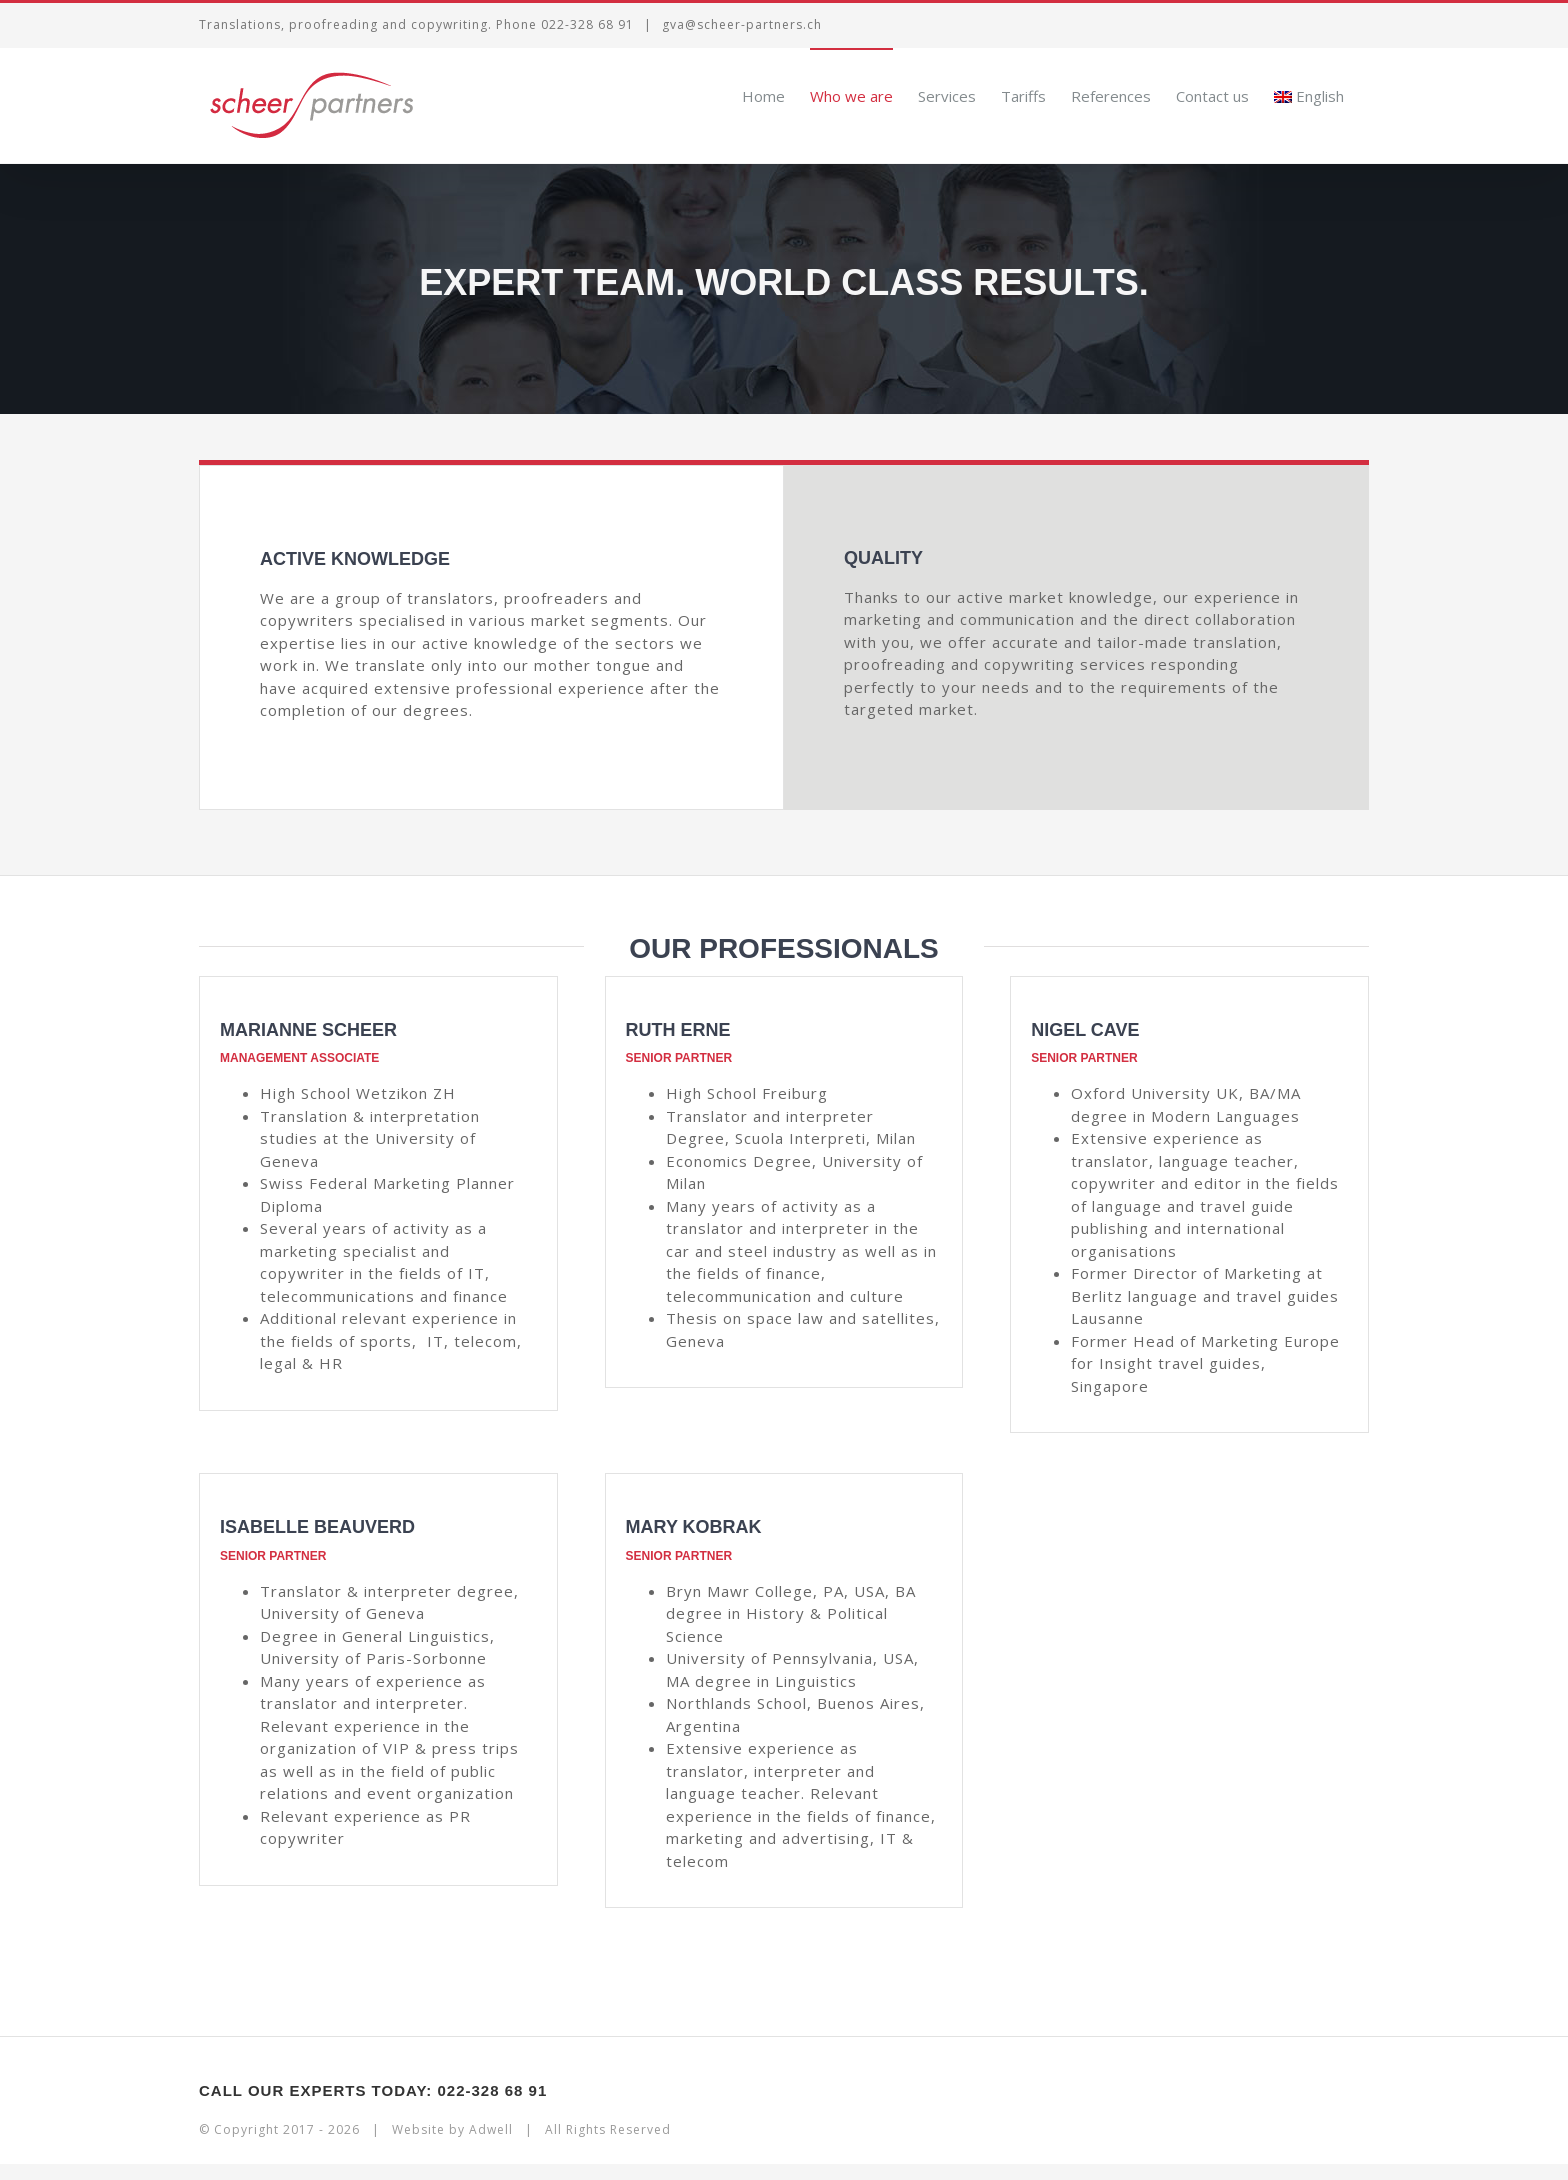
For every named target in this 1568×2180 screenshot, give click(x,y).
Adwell (491, 2129)
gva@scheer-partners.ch (740, 24)
